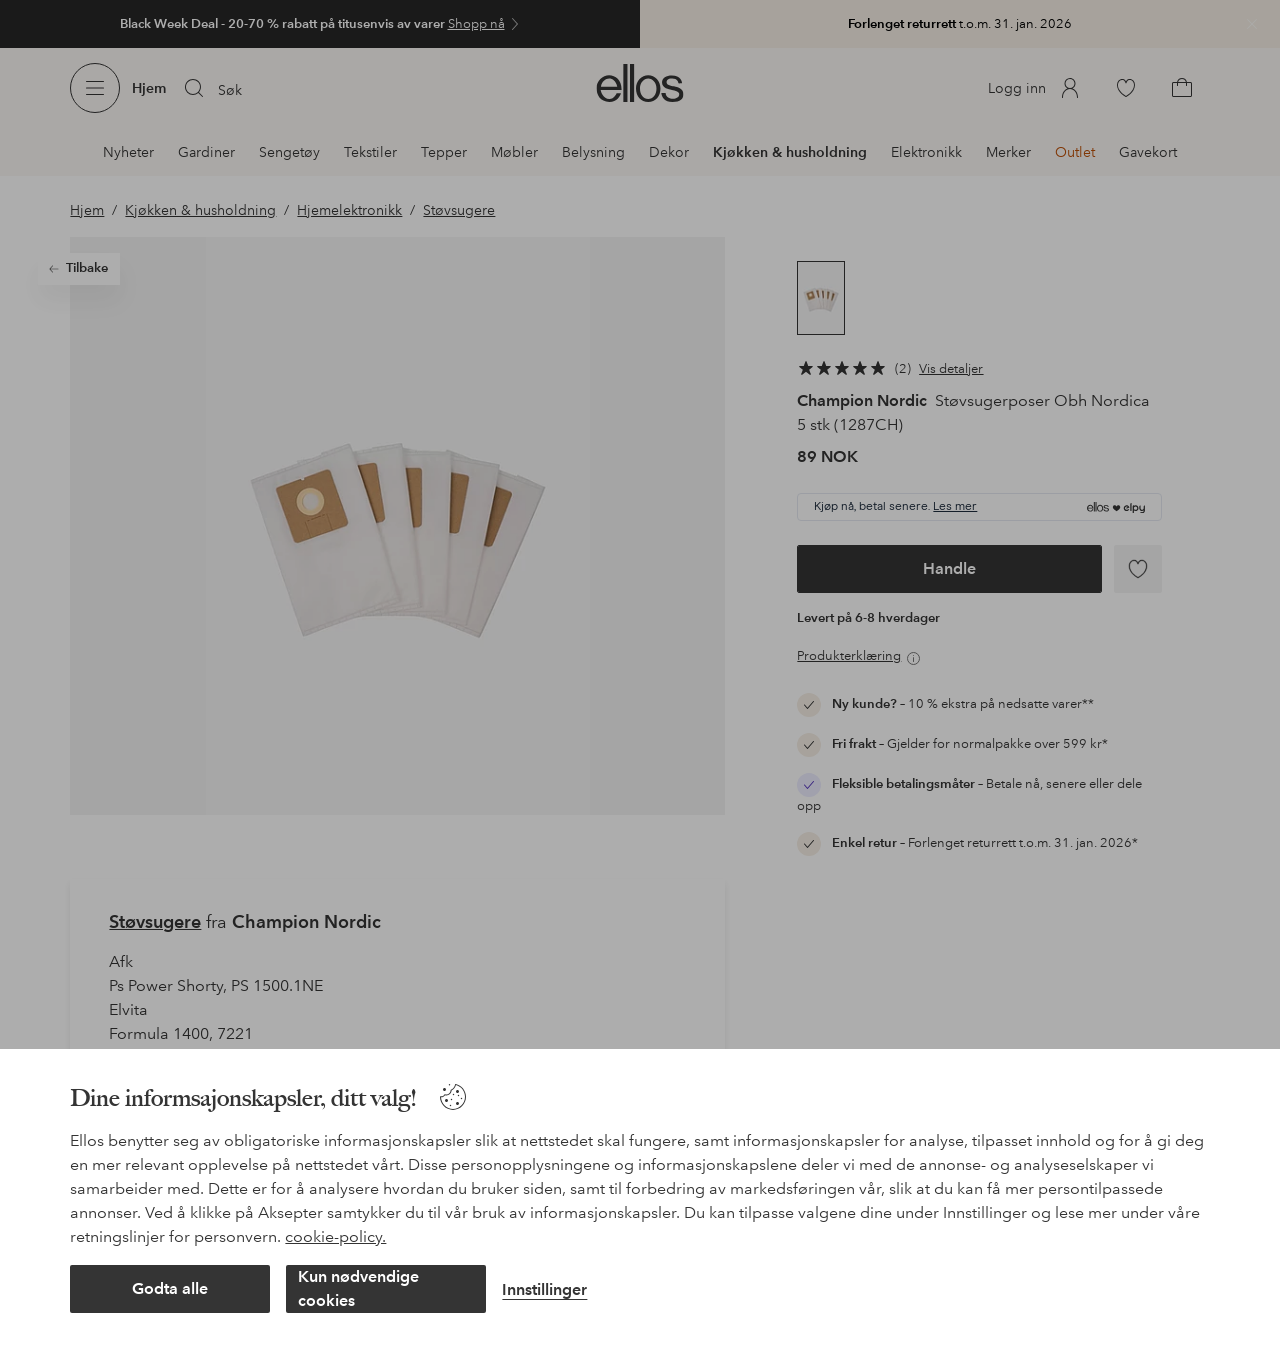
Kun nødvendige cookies (358, 1288)
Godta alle (170, 1288)
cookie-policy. (335, 1236)
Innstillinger (544, 1289)
